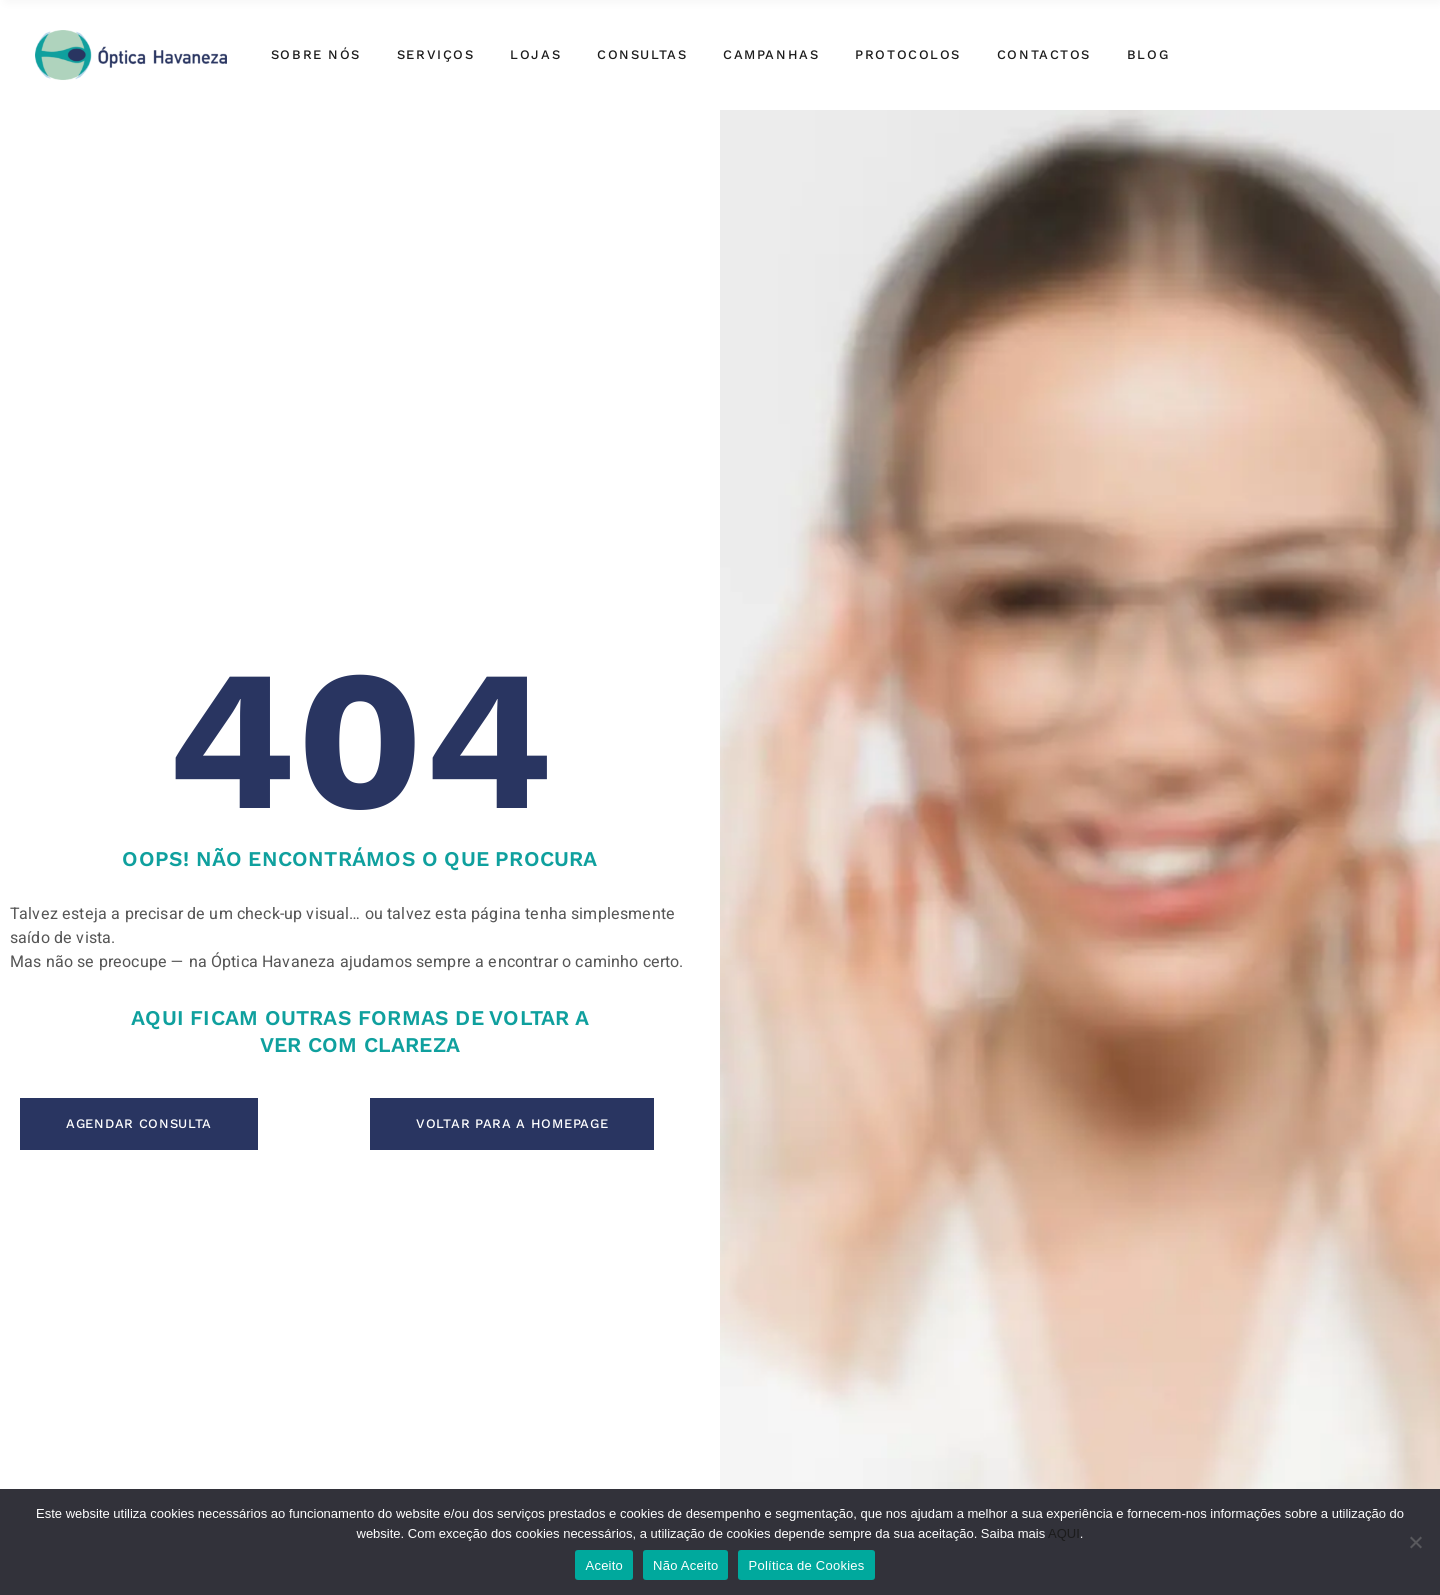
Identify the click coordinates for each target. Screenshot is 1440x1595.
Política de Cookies (806, 1565)
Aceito (604, 1565)
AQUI (1064, 1533)
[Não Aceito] (1415, 1542)
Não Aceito (685, 1565)
